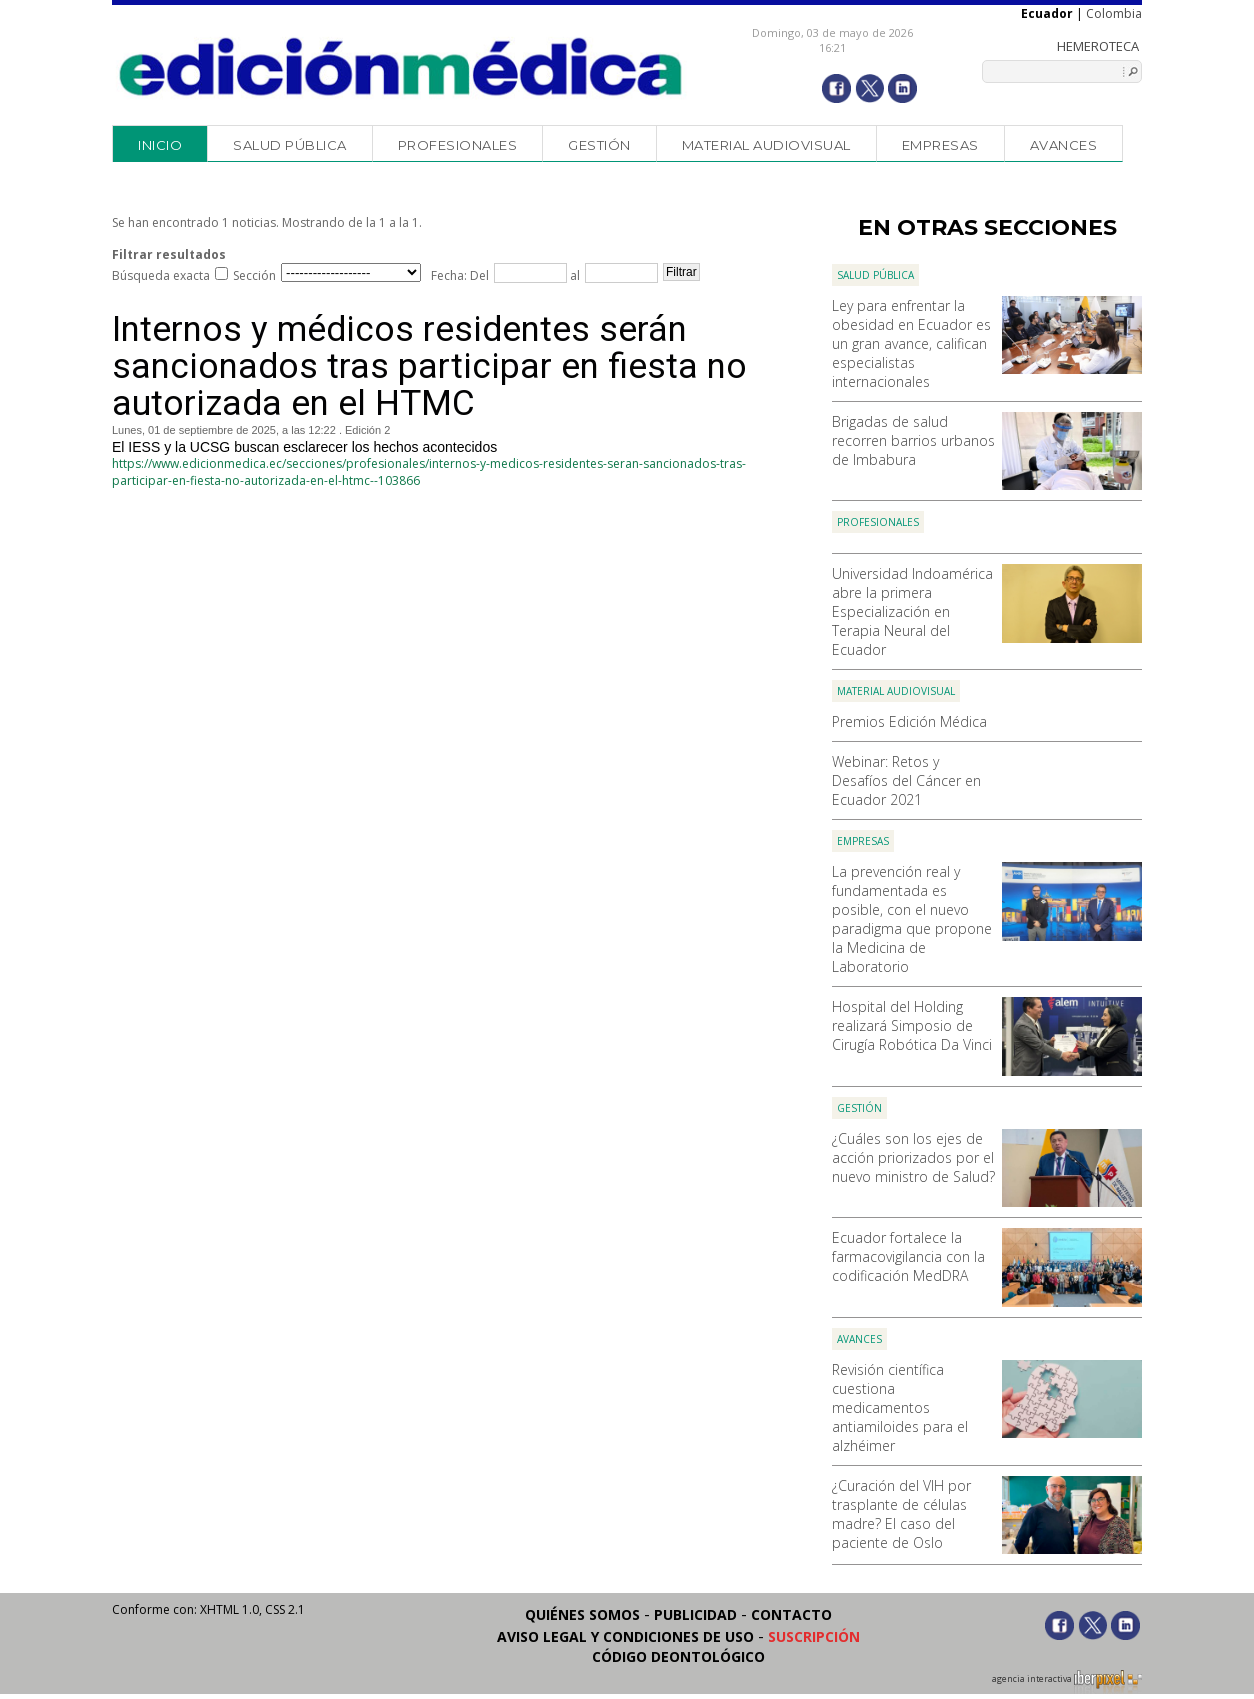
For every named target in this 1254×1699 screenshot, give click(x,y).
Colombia (1114, 13)
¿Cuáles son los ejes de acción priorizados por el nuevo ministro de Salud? (913, 1157)
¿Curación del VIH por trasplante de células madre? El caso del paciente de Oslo (901, 1514)
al (573, 275)
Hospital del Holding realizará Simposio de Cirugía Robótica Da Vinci (912, 1025)
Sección (254, 275)
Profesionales (458, 145)
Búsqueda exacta (161, 275)
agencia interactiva (1067, 1682)
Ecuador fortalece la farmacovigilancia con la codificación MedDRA (908, 1256)
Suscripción (814, 1636)
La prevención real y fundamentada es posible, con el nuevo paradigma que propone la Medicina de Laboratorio (912, 919)
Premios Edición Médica (909, 721)
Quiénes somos (582, 1614)
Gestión (599, 145)
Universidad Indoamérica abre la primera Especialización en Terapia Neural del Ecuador (912, 611)
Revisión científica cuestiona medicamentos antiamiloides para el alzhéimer (900, 1407)
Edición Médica (401, 67)
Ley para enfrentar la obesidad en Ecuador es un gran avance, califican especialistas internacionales (911, 343)
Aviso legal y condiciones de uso (625, 1636)
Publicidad (695, 1614)
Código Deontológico (678, 1656)
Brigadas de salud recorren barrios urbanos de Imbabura (913, 440)
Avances (1064, 145)
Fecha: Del (460, 275)
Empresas (940, 145)
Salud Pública (290, 145)
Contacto (791, 1614)
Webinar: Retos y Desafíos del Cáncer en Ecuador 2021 (906, 780)
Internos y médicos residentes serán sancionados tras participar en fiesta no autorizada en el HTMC (429, 366)
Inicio (160, 145)
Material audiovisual (766, 145)
